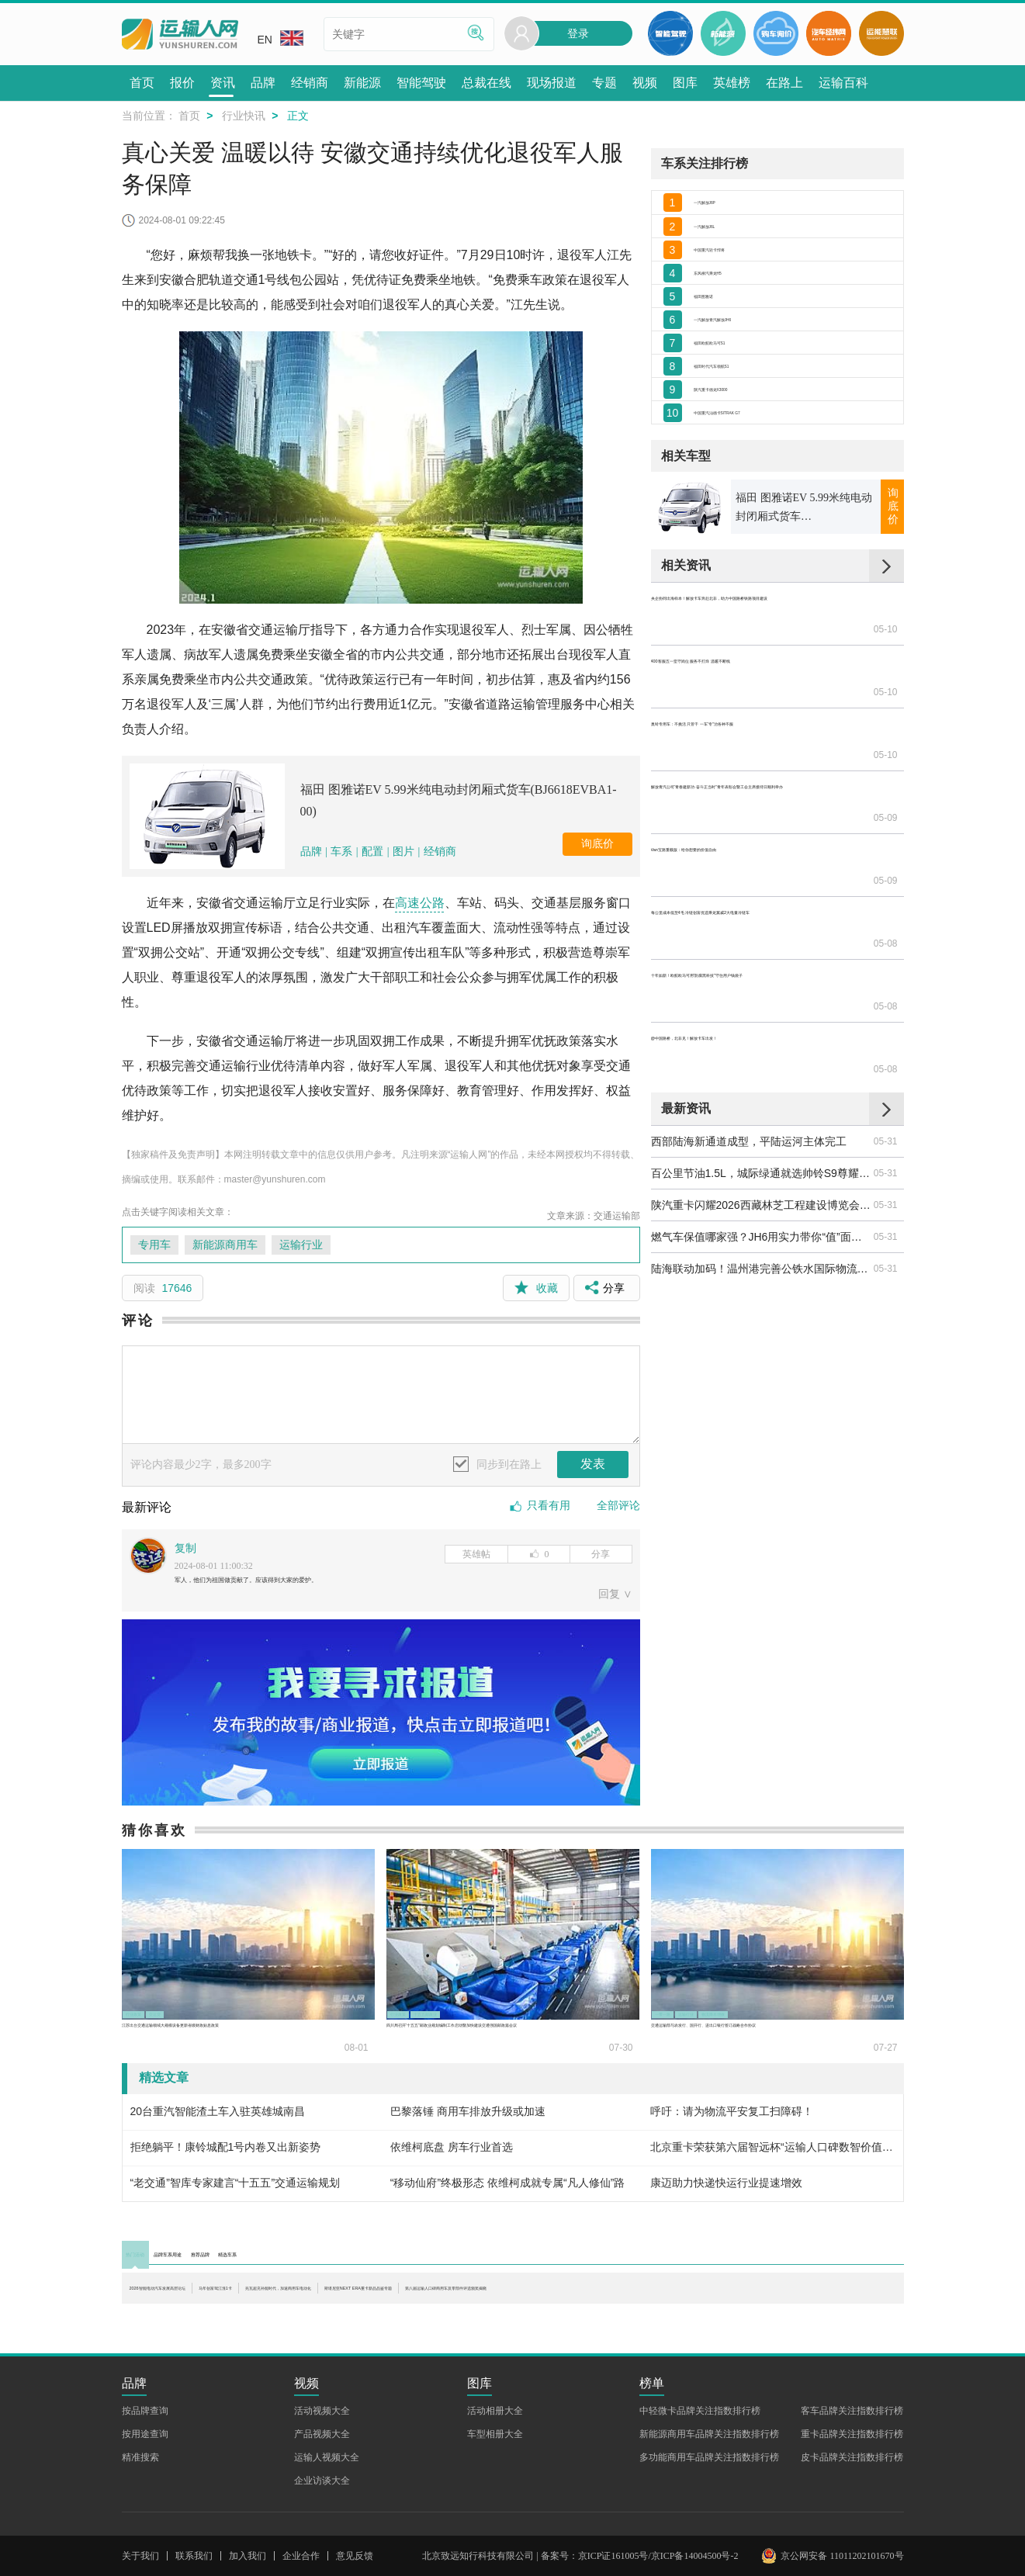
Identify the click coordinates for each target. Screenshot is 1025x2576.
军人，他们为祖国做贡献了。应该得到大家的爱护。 (299, 1583)
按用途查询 (145, 2434)
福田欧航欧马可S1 (738, 413)
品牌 (312, 851)
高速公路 (420, 902)
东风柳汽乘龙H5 (733, 310)
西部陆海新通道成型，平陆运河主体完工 (749, 1001)
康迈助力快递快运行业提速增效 (726, 2189)
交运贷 (204, 2011)
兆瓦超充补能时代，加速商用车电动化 (551, 2299)
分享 (600, 1554)
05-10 (886, 706)
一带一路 (681, 2011)
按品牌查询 (145, 2410)
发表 (592, 1463)
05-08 (886, 865)
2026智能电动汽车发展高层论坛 (207, 2299)
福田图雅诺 (721, 344)
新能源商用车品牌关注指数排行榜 (709, 2434)
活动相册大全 (495, 2410)
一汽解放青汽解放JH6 (747, 378)
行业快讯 (243, 115)
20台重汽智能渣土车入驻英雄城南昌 (218, 2118)
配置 (372, 851)
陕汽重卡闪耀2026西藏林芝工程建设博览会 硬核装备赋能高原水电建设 (761, 1065)
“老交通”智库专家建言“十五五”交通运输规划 (235, 2189)
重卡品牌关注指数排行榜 (852, 2434)
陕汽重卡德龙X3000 (742, 481)
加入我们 (247, 2555)
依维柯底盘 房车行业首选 (451, 2154)
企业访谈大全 (322, 2480)
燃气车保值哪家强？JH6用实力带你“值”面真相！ (761, 1097)
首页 (189, 115)
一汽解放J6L (724, 242)
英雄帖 (476, 1554)
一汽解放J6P (725, 207)
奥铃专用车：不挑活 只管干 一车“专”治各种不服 (761, 770)
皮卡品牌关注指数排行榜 (852, 2457)
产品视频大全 (322, 2434)
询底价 (597, 844)
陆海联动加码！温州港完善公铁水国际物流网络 (761, 1129)
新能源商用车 (225, 1245)
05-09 (886, 802)
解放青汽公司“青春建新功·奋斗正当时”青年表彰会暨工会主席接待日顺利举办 (761, 802)
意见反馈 (354, 2555)
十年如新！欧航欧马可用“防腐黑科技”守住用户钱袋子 (761, 898)
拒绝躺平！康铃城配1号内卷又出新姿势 (225, 2154)
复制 (185, 1548)
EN (280, 38)
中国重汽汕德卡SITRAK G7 (760, 515)
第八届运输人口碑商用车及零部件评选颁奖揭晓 (244, 2314)
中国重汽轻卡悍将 (737, 276)
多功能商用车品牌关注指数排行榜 (709, 2457)
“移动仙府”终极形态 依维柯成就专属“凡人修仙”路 (507, 2189)
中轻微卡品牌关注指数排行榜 (699, 2410)
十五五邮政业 (483, 2011)
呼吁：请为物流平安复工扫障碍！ (731, 2118)
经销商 (440, 851)
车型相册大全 (495, 2434)
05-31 (886, 1001)
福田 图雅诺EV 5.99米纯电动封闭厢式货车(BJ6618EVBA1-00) (458, 800)
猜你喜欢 (154, 1837)
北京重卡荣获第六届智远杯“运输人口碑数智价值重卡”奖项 (772, 2154)
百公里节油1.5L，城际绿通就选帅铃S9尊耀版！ (761, 1033)
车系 (341, 851)
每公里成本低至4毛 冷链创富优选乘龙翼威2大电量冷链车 (761, 866)
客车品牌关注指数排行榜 (852, 2410)
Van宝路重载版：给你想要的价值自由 (742, 834)
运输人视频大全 (326, 2457)
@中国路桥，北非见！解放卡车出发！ (743, 929)
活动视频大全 (322, 2410)
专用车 (154, 1245)
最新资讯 (686, 968)
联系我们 (194, 2555)
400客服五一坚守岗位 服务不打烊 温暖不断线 (761, 738)
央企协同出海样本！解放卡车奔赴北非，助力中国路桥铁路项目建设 (761, 707)
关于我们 (140, 2555)
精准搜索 (140, 2457)
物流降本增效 (804, 2011)
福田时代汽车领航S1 (744, 447)
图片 (403, 851)
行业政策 (152, 2011)
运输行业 (301, 1245)
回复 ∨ (615, 1601)
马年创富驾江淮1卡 (370, 2299)
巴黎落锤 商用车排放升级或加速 (467, 2118)
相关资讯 (686, 673)
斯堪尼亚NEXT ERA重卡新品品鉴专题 (776, 2299)
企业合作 (301, 2555)
